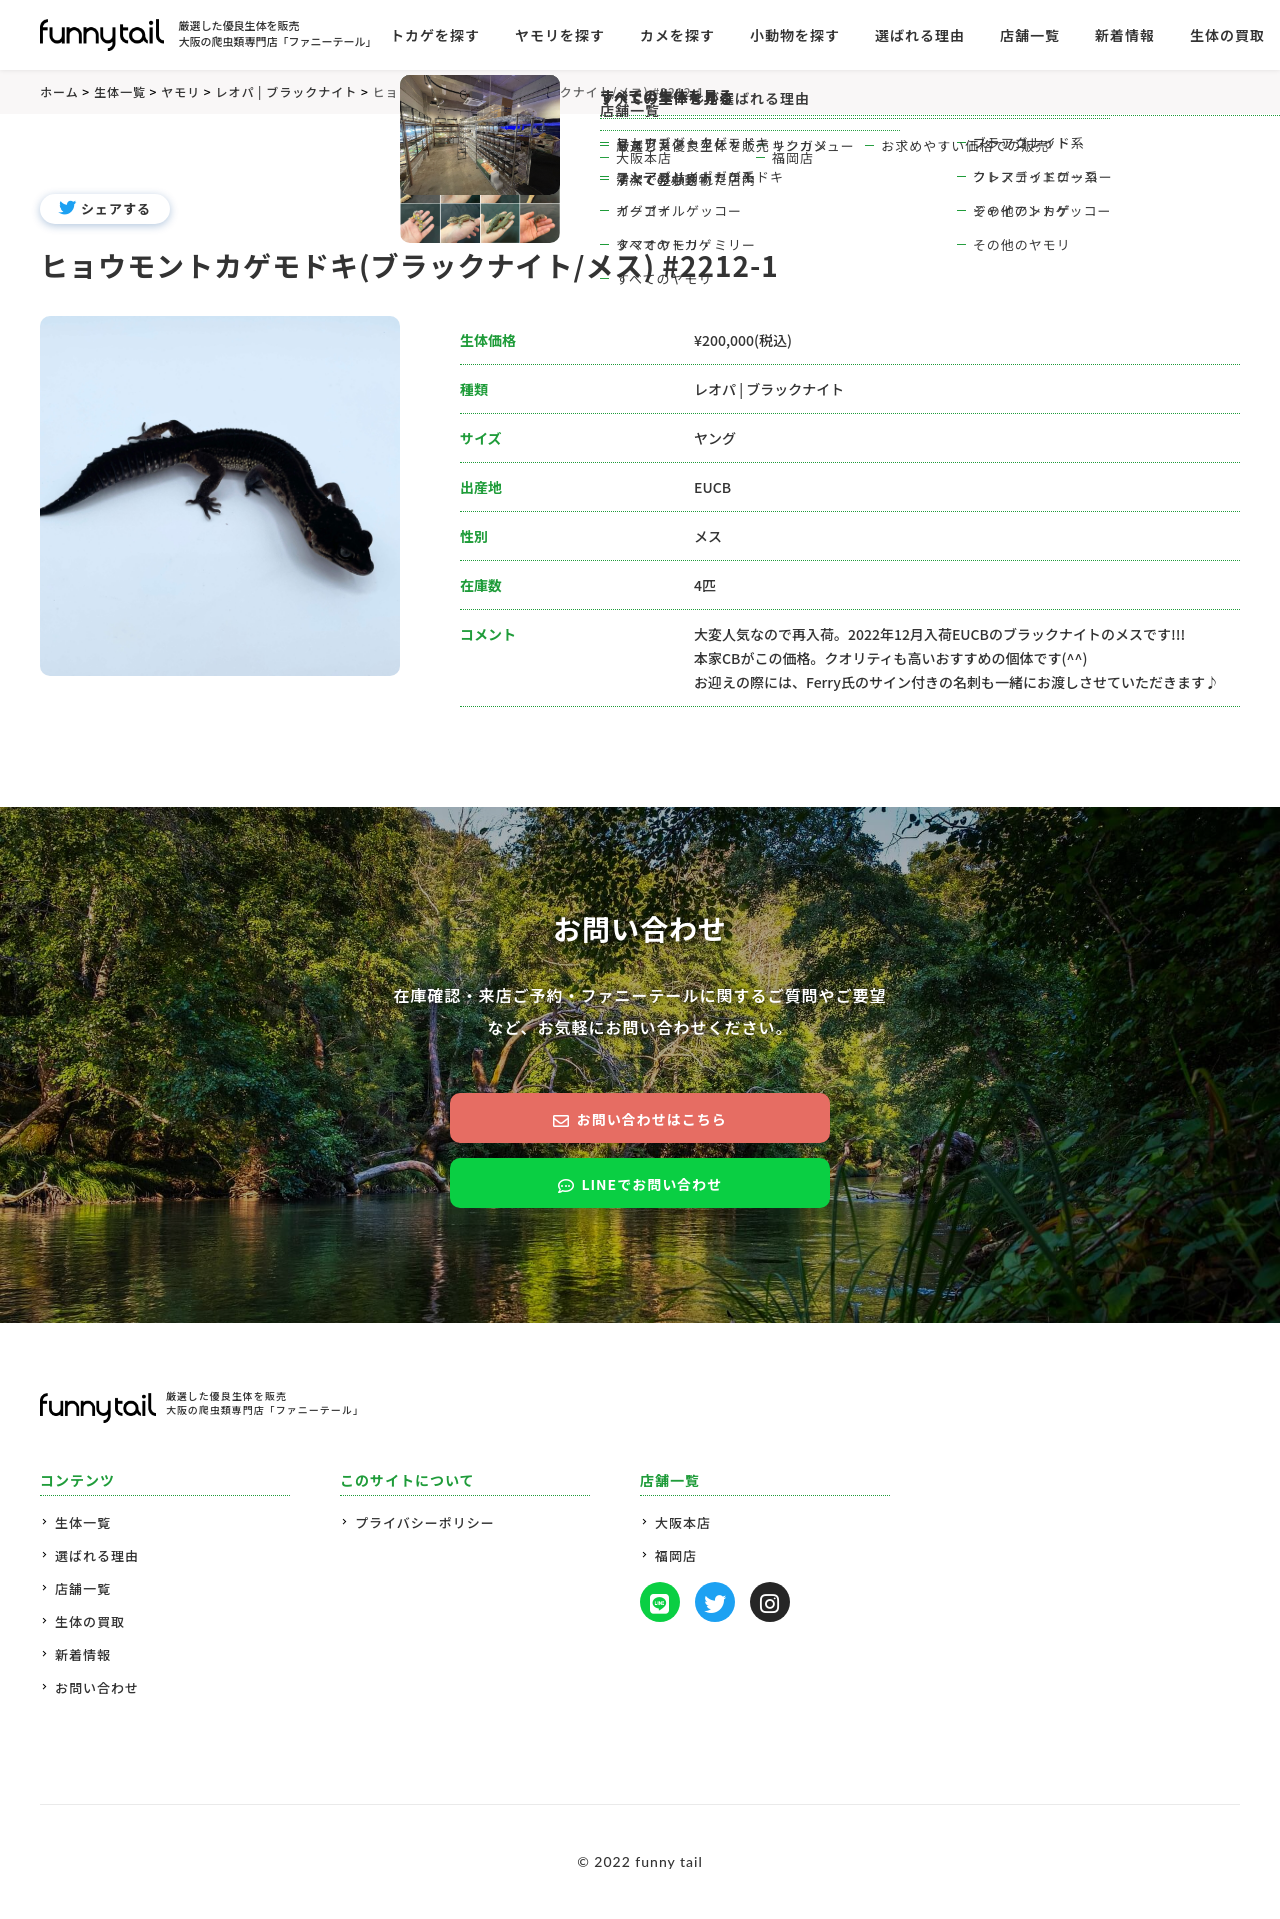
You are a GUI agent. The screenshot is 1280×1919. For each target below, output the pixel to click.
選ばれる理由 (97, 1555)
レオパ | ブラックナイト (769, 389)
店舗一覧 (83, 1588)
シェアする (105, 208)
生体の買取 (1227, 35)
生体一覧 (83, 1522)
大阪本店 (683, 1522)
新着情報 (1125, 35)
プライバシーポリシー (425, 1522)
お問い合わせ (97, 1687)
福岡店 (676, 1555)
